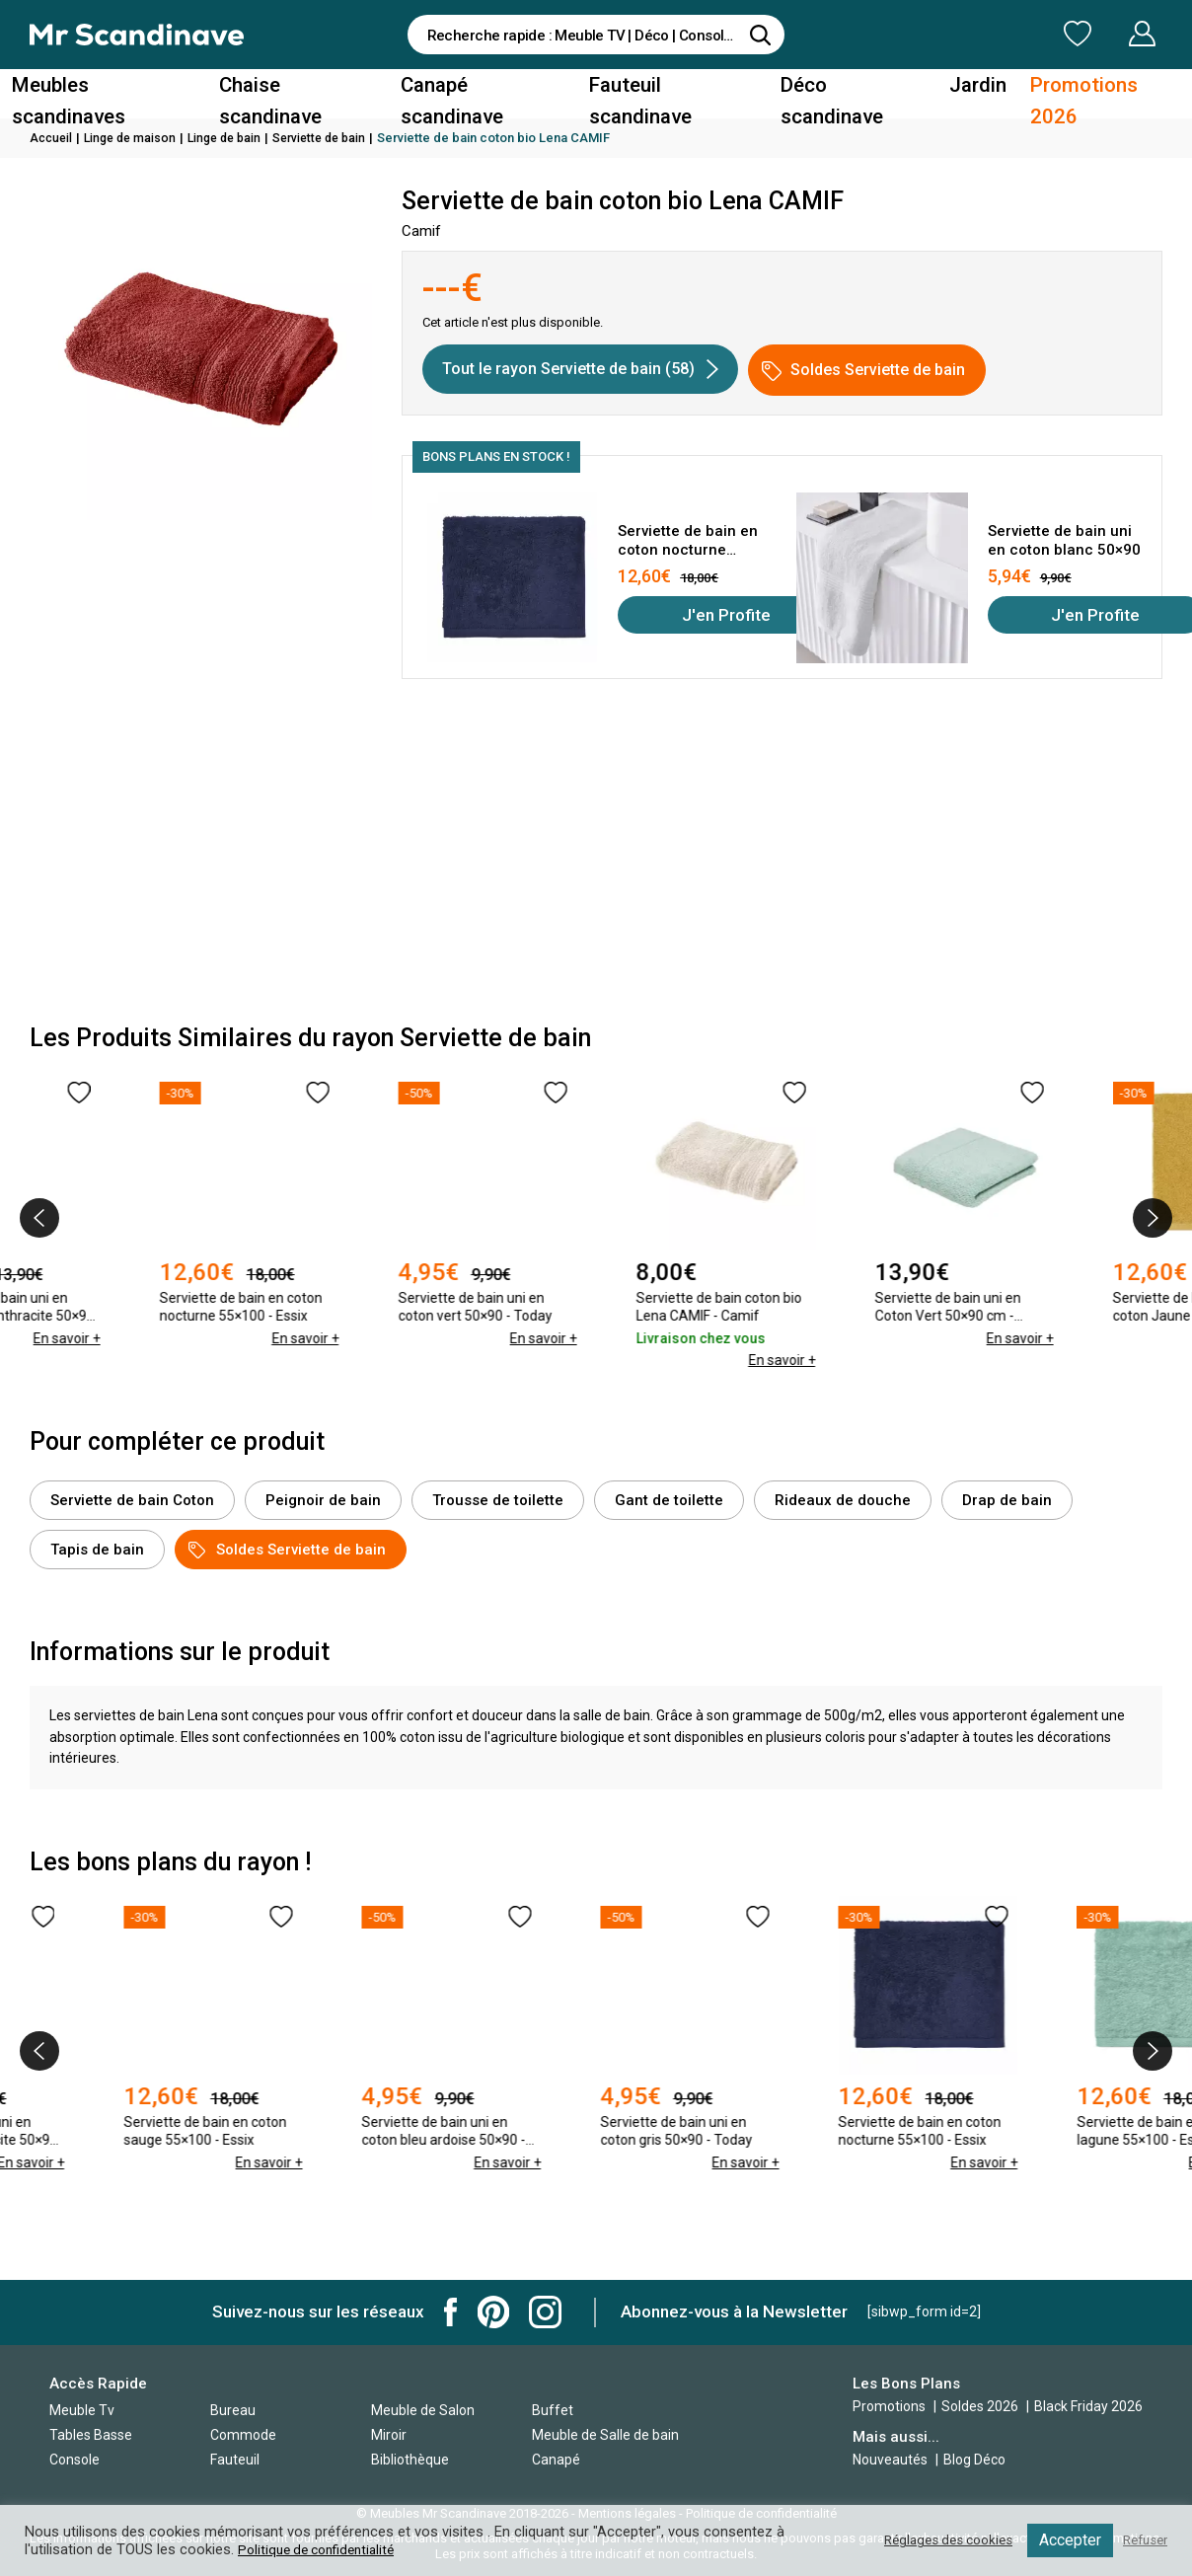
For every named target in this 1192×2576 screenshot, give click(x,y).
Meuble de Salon (423, 2410)
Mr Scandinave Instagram (545, 2312)
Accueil (52, 137)
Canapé (556, 2459)
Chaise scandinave (314, 92)
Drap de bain (1007, 1500)
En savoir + (175, 1360)
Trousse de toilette (497, 1500)
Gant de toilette (669, 1500)
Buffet (552, 2410)
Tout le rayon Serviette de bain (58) (580, 369)
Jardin (959, 92)
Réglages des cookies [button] (934, 2540)
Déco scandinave (843, 92)
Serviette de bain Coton (132, 1500)
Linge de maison (135, 137)
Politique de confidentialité (323, 2549)
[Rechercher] (759, 34)
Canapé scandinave (490, 92)
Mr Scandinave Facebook (451, 2312)
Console (74, 2459)
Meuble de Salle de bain (605, 2435)
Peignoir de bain (323, 1500)
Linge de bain (234, 137)
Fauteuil (235, 2459)
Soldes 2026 (981, 2406)
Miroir (389, 2435)
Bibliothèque (410, 2459)
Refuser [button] (1141, 2540)
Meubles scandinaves (130, 92)
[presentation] (39, 1218)
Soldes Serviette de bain (863, 370)
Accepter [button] (1063, 2540)
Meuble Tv (81, 2410)
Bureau (233, 2410)
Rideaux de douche (843, 1500)
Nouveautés (890, 2459)
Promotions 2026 (1077, 92)
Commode (243, 2435)
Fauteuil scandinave (671, 92)
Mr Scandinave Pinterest (493, 2312)
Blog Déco (974, 2459)
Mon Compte (1104, 33)
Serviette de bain (336, 137)
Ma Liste (974, 33)
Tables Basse (90, 2435)
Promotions (889, 2406)
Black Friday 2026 (1088, 2406)
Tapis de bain (97, 1549)
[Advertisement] (596, 857)
